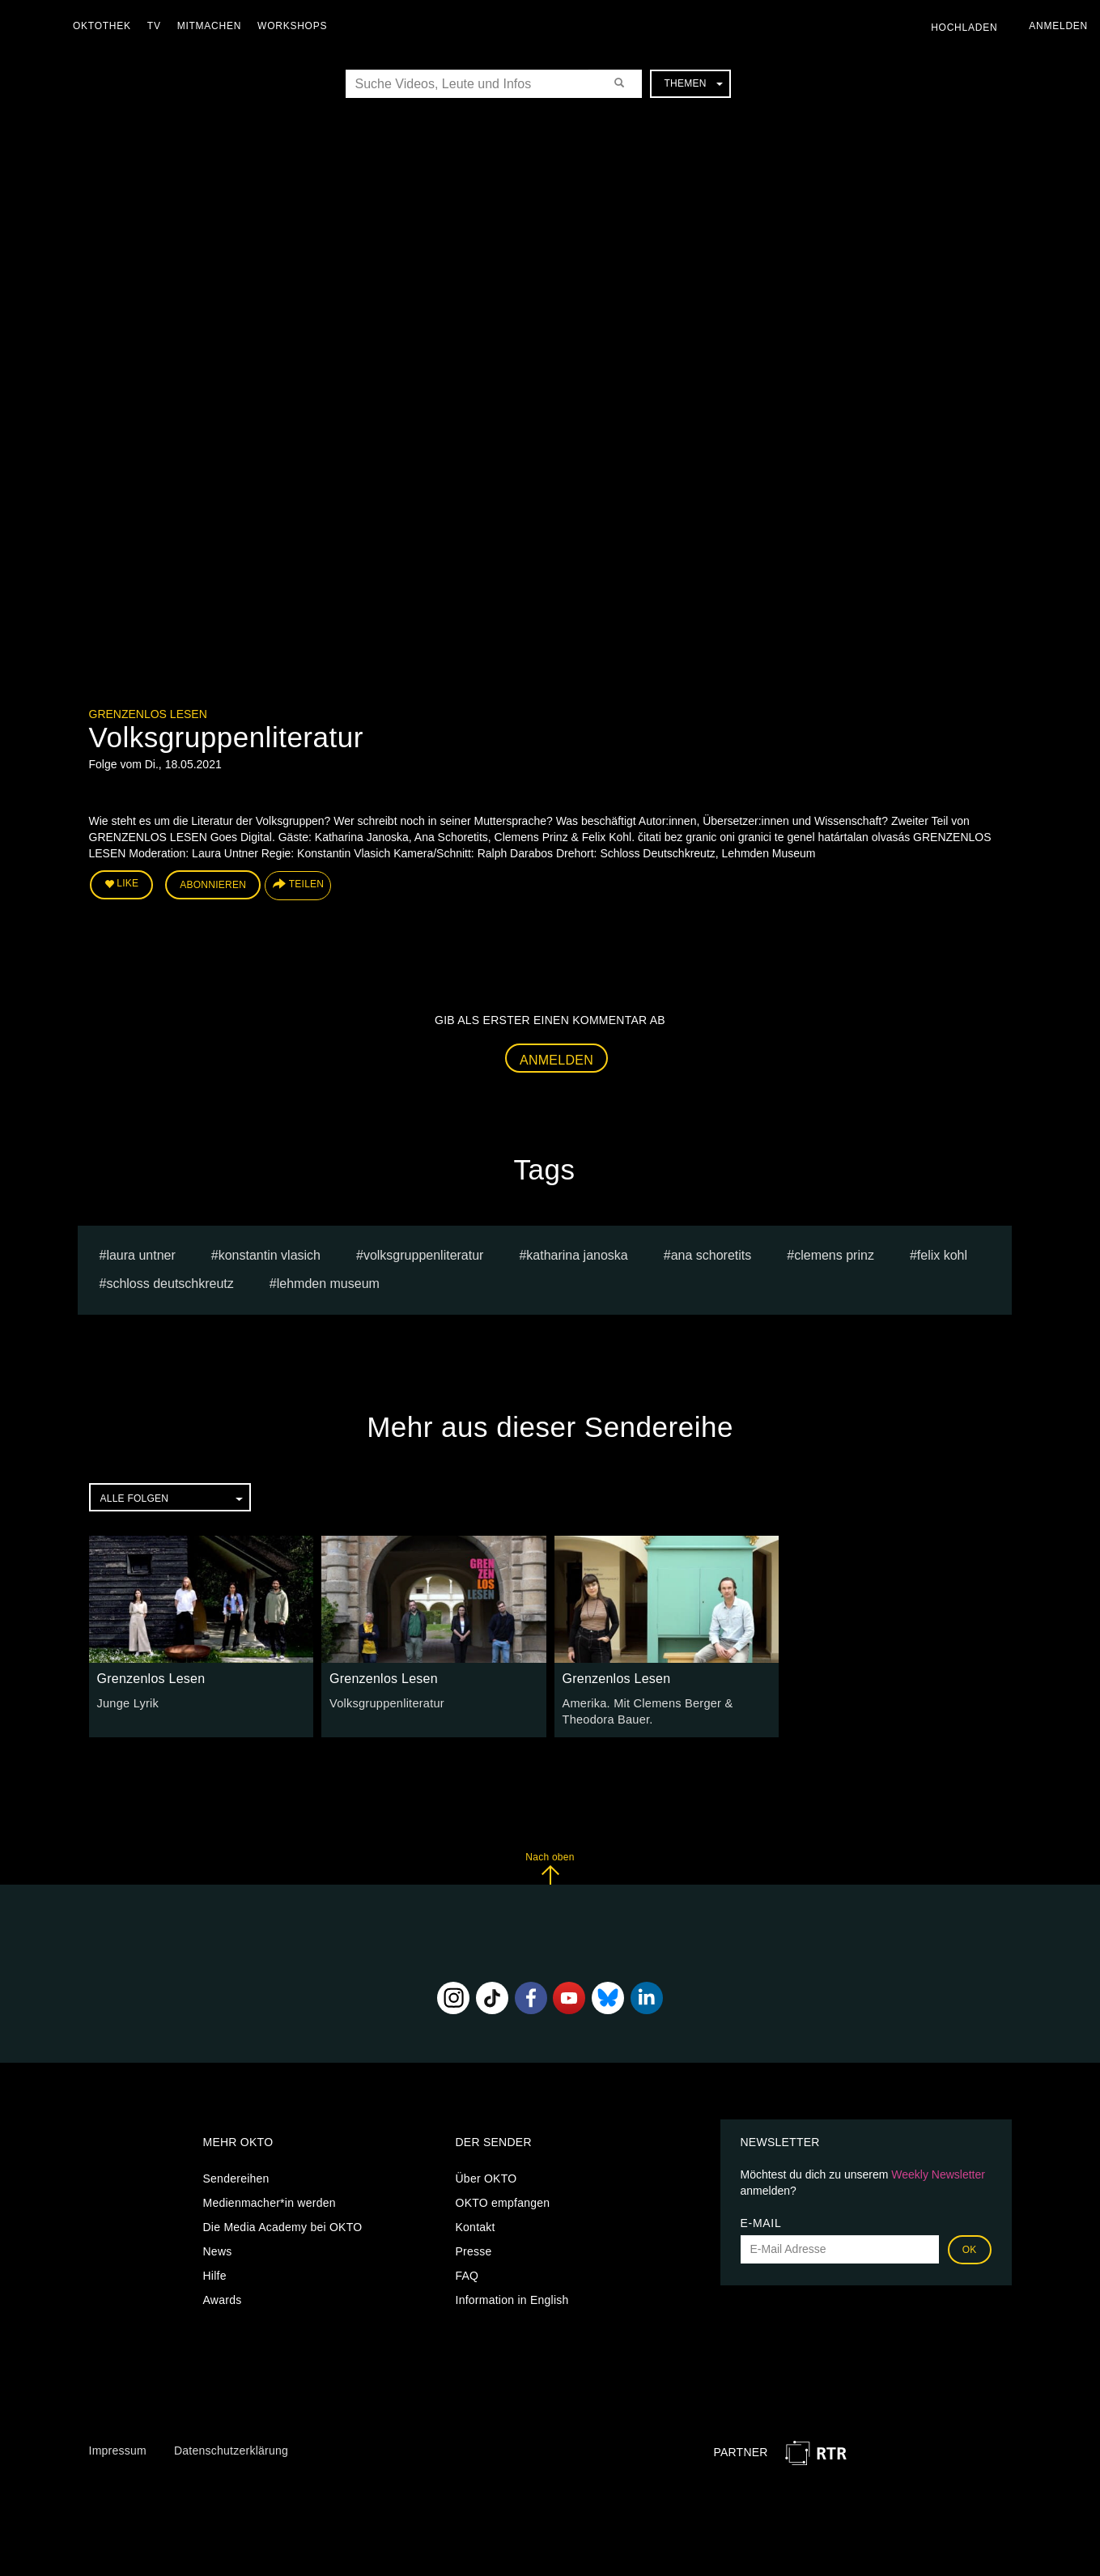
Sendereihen (236, 2175)
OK (969, 2246)
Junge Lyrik (127, 1700)
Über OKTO (486, 2175)
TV (158, 26)
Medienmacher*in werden (269, 2199)
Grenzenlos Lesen (148, 714)
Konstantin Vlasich (270, 1253)
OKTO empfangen (503, 2199)
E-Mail (761, 2219)
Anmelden (556, 1058)
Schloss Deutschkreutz (169, 1282)
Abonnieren (213, 884)
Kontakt (475, 2223)
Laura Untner (140, 1253)
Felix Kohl (942, 1253)
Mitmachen (213, 26)
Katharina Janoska (576, 1253)
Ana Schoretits (711, 1253)
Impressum (118, 2447)
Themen (693, 83)
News (217, 2248)
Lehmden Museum (328, 1282)
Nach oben (549, 1864)
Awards (222, 2296)
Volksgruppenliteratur (423, 1253)
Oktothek (106, 26)
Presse (474, 2248)
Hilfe (215, 2272)
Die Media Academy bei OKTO (283, 2223)
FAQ (467, 2272)
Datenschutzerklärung (231, 2447)
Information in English (512, 2296)
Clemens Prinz (834, 1253)
